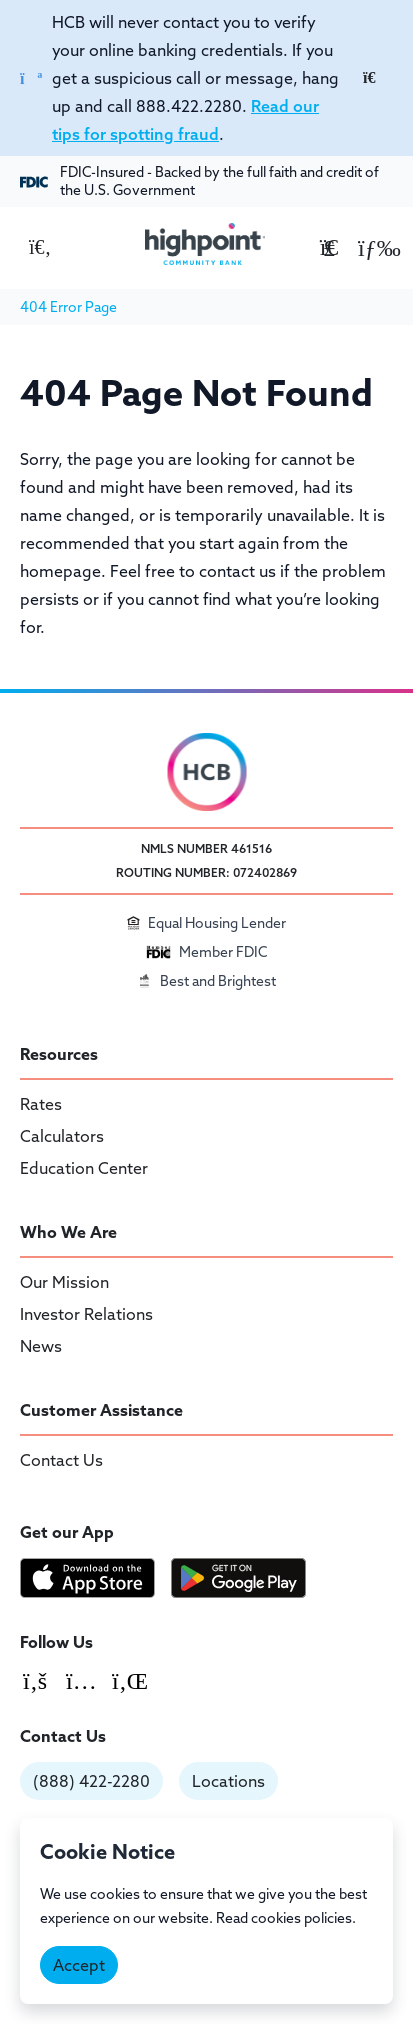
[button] (373, 247)
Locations (228, 1781)
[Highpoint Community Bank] (205, 244)
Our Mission (64, 1282)
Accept (79, 1965)
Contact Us (61, 1460)
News (41, 1346)
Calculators (62, 1136)
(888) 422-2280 (91, 1781)
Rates (41, 1104)
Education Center (84, 1168)
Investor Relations (86, 1314)
